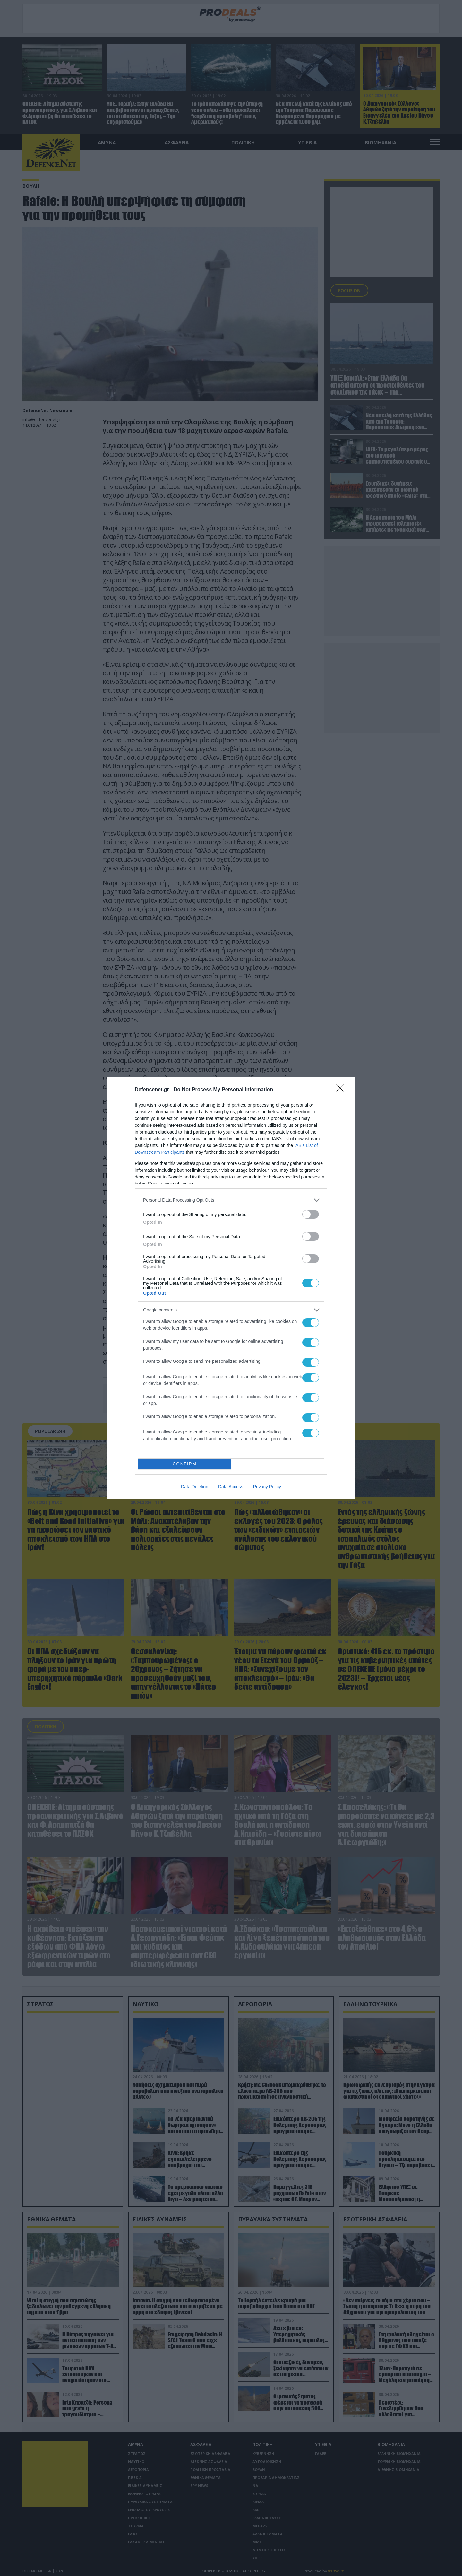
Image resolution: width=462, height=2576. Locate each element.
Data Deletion (194, 1486)
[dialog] (231, 1288)
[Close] (342, 1090)
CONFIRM (185, 1463)
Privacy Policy (267, 1486)
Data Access (230, 1486)
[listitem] (231, 1200)
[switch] (310, 1214)
